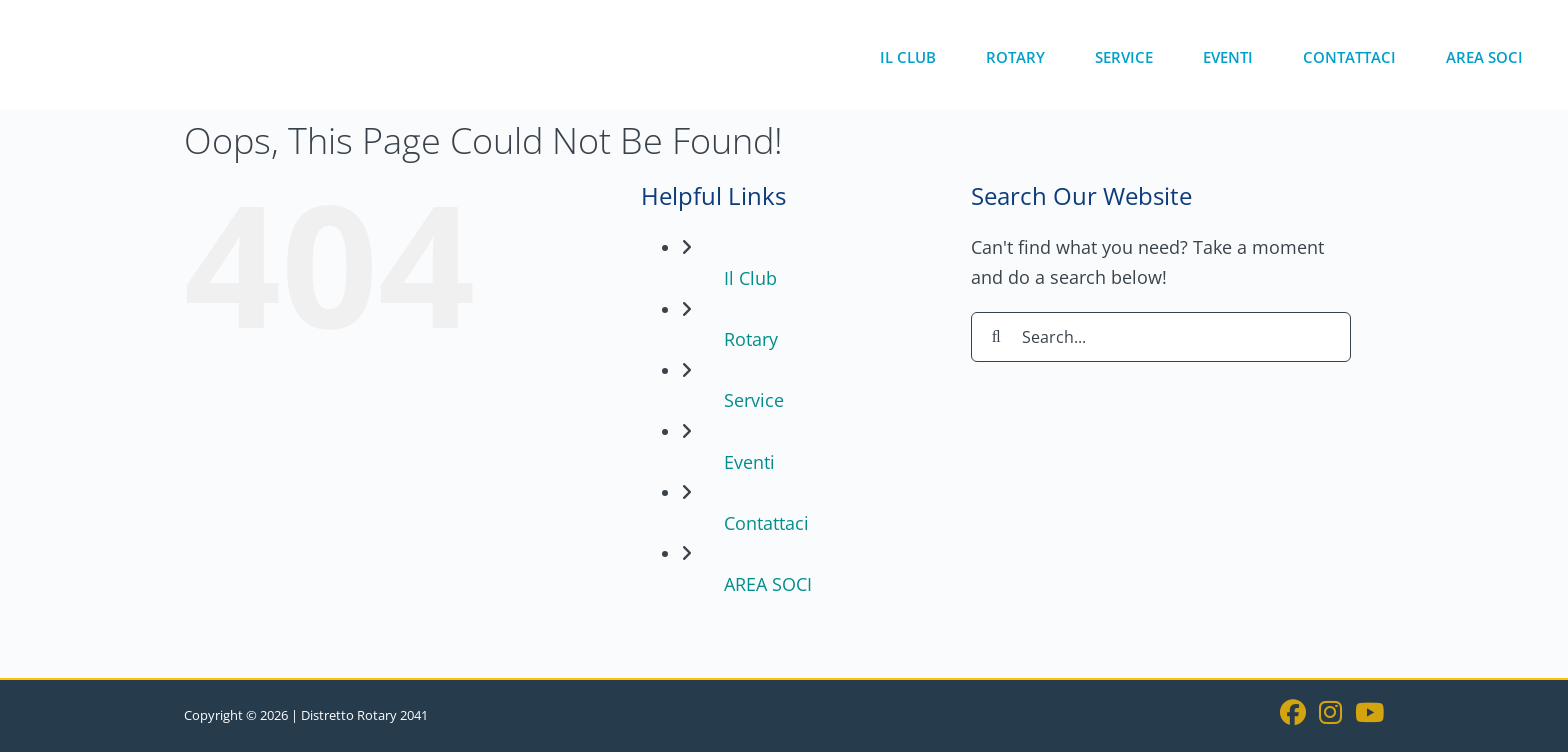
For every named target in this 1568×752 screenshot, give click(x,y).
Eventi (749, 462)
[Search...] (1161, 337)
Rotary (751, 339)
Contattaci (766, 523)
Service (754, 400)
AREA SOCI (768, 584)
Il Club (750, 278)
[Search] (996, 337)
